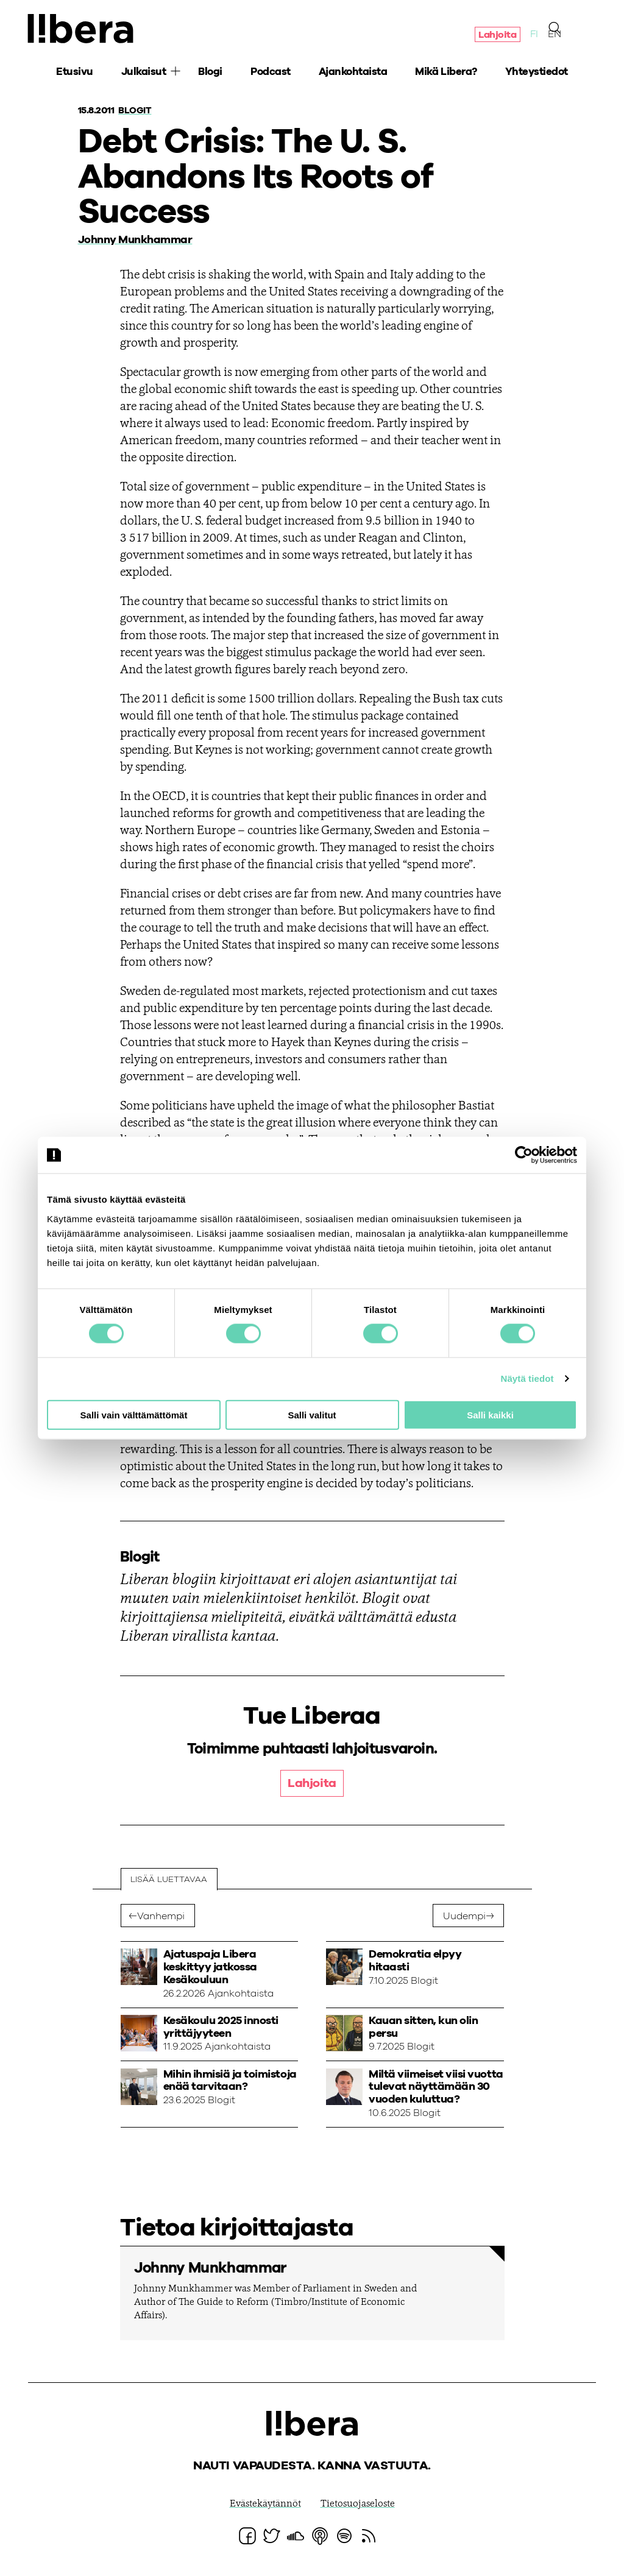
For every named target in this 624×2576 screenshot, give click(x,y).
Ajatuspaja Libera (83, 29)
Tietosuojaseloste (358, 2505)
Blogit (135, 110)
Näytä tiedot (527, 1378)
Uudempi (464, 1917)
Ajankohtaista (353, 73)
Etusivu (74, 73)
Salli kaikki (490, 1414)
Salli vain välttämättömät (134, 1414)
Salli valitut (312, 1414)
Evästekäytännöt (265, 2505)
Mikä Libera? (446, 73)
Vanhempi (161, 1917)
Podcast (270, 73)
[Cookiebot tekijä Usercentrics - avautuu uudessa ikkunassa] (523, 1155)
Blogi (210, 73)
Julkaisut (143, 73)
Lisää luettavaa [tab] (169, 1880)
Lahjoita (497, 35)
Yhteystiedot (536, 73)
